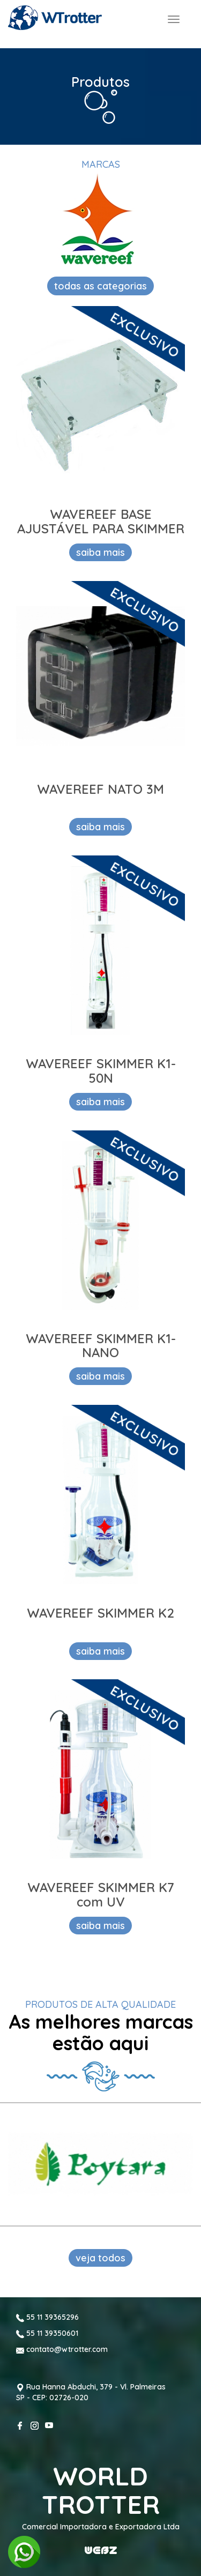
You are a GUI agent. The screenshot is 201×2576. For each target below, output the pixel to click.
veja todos (100, 2258)
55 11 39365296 (47, 2317)
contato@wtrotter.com (62, 2349)
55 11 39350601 (47, 2333)
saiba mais (100, 552)
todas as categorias (100, 286)
